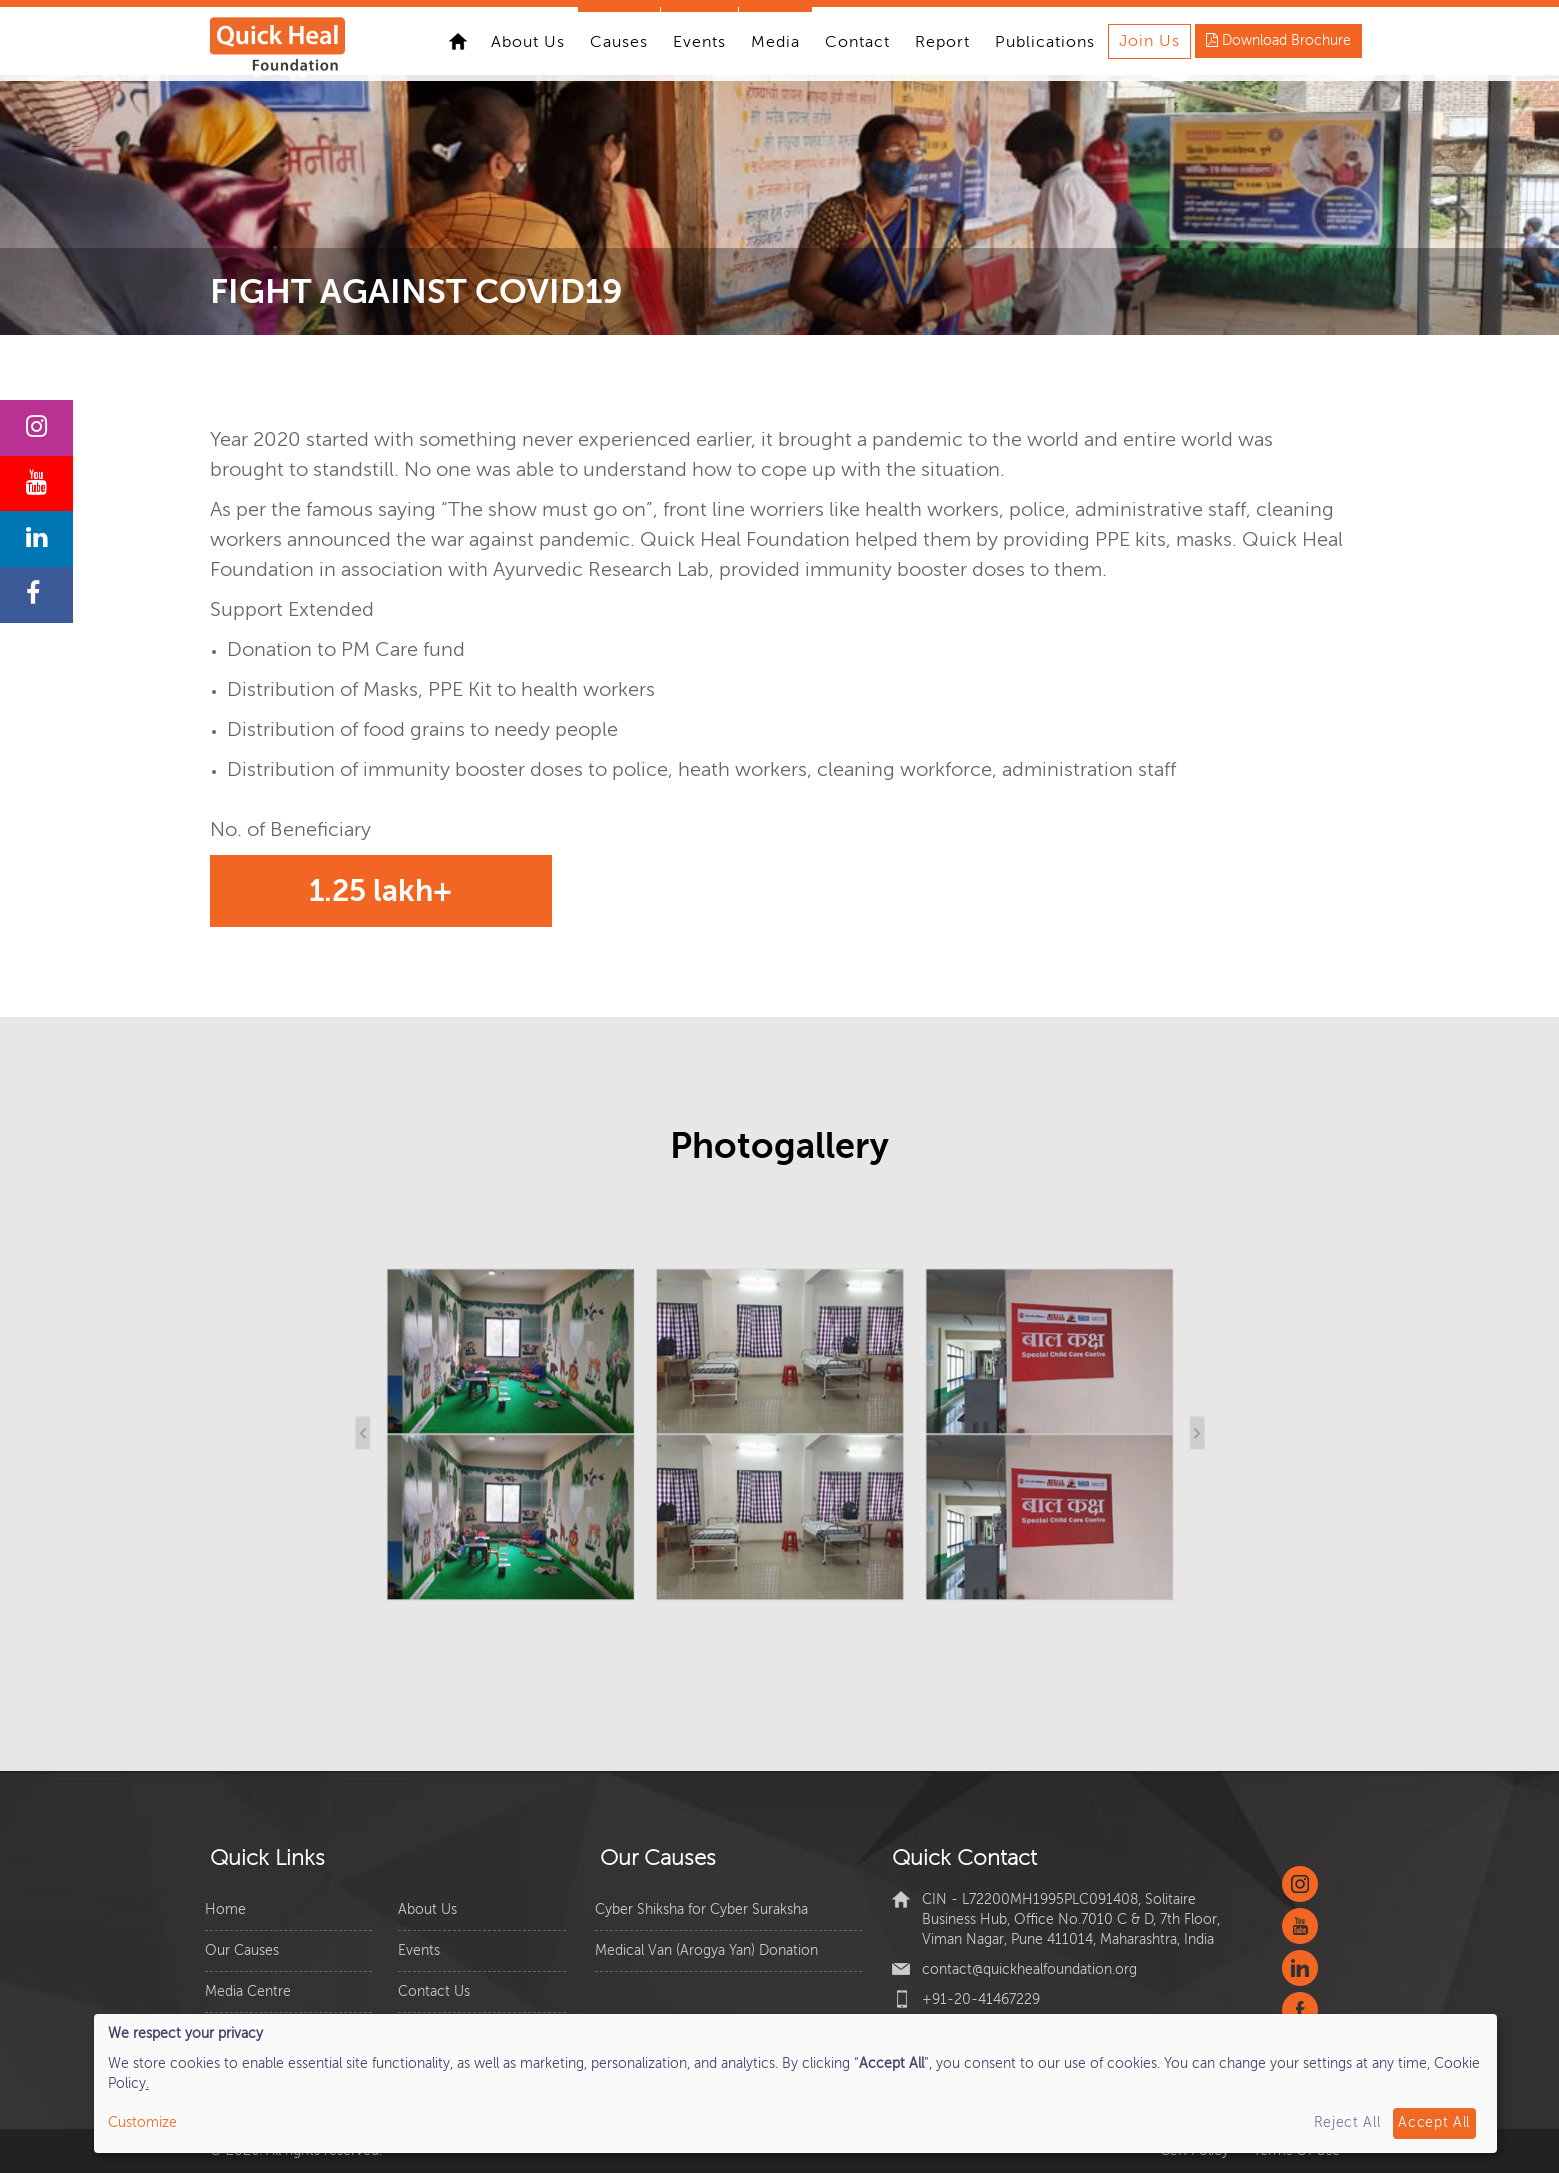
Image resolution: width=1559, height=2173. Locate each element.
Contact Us (434, 1991)
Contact (857, 42)
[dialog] (795, 2083)
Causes (619, 42)
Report (942, 42)
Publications (1045, 42)
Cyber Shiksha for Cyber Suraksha (701, 1909)
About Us (528, 42)
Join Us (1149, 41)
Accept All (1434, 2122)
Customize (142, 2122)
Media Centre (248, 1991)
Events (699, 42)
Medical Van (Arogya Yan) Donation (706, 1950)
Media (775, 42)
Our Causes (242, 1950)
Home (458, 40)
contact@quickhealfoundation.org (1029, 1969)
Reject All (1347, 2122)
